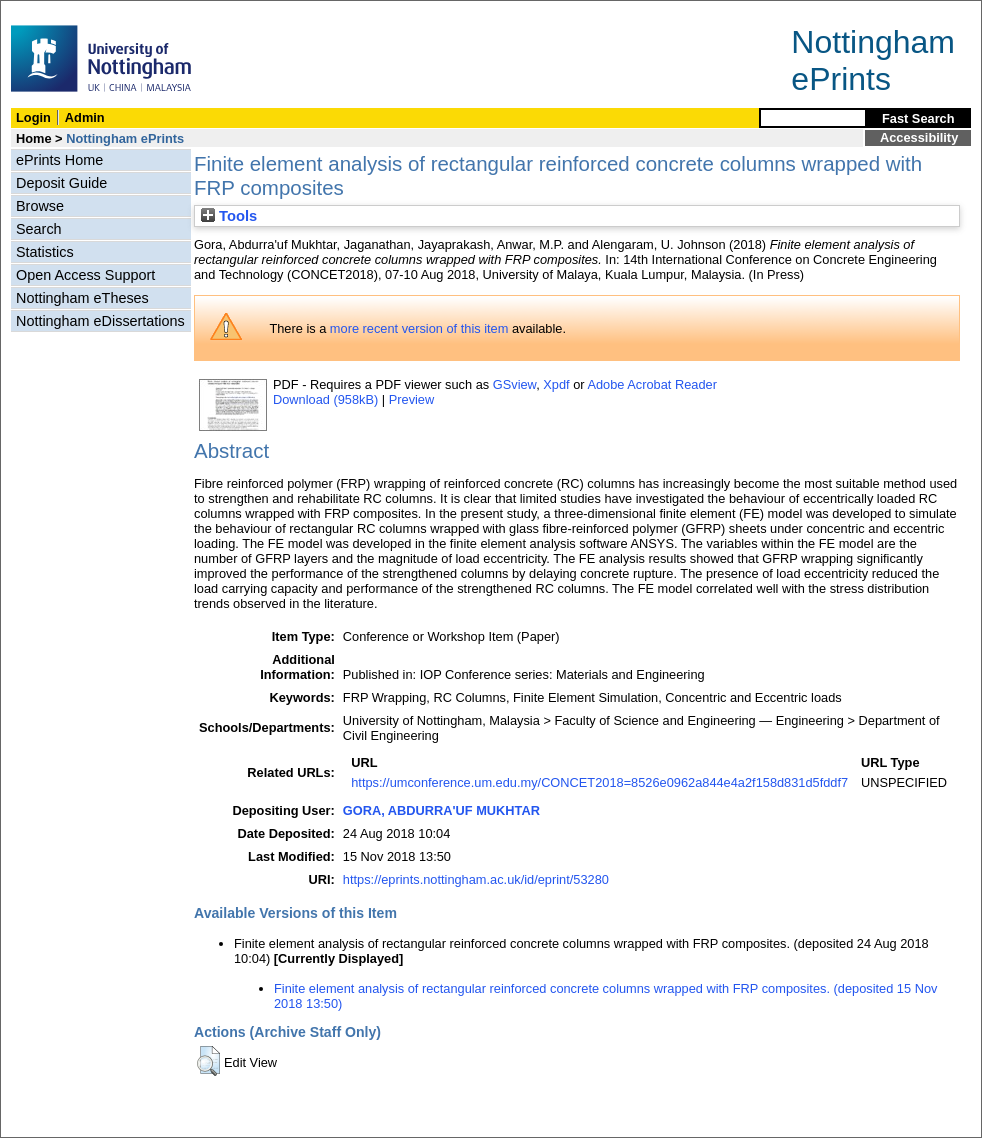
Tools (229, 216)
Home (34, 138)
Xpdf (556, 384)
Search (39, 229)
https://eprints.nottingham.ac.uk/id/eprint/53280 (476, 879)
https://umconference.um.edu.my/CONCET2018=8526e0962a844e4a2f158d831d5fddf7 (599, 782)
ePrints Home (59, 160)
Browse (40, 206)
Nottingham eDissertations (100, 321)
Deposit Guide (61, 183)
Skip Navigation (44, 11)
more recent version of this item (419, 328)
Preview (412, 399)
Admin (85, 117)
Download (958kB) (325, 399)
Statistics (45, 252)
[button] (208, 1061)
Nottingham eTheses (82, 298)
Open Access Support (85, 275)
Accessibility (919, 137)
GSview (514, 384)
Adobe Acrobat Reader (651, 384)
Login (33, 117)
